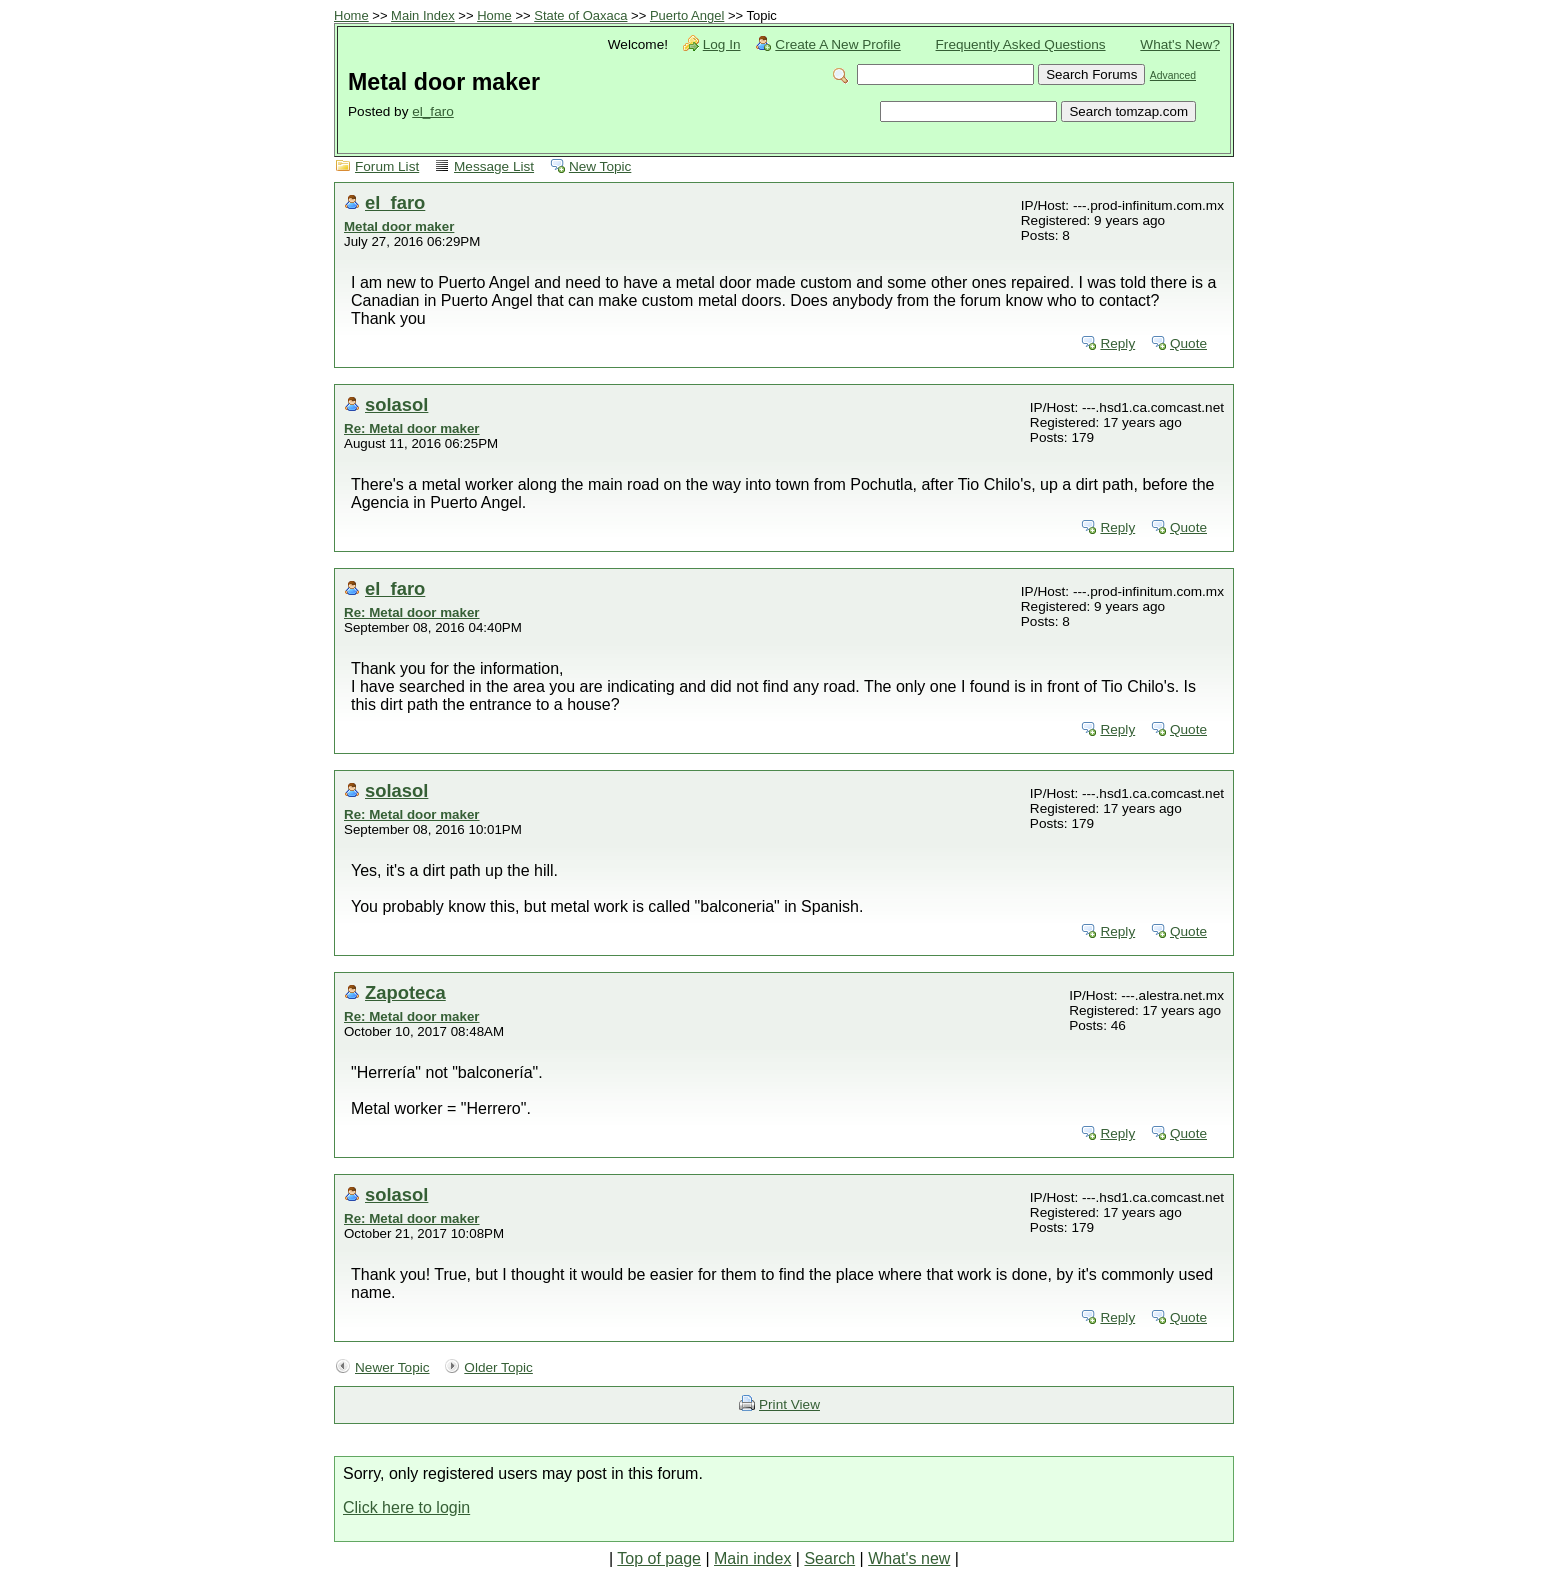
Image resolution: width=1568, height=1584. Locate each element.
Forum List (387, 166)
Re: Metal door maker (412, 428)
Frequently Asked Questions (1021, 44)
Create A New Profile (837, 44)
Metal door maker (399, 226)
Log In (722, 44)
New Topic (600, 166)
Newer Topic (392, 1367)
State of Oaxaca (580, 15)
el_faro (433, 111)
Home (351, 15)
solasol (396, 404)
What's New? (1180, 44)
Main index (752, 1558)
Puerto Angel (687, 15)
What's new (909, 1558)
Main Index (423, 15)
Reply (1117, 343)
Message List (494, 166)
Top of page (659, 1558)
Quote (1188, 343)
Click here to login (406, 1507)
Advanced (1173, 75)
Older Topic (498, 1367)
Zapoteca (405, 992)
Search (829, 1558)
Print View (789, 1404)
